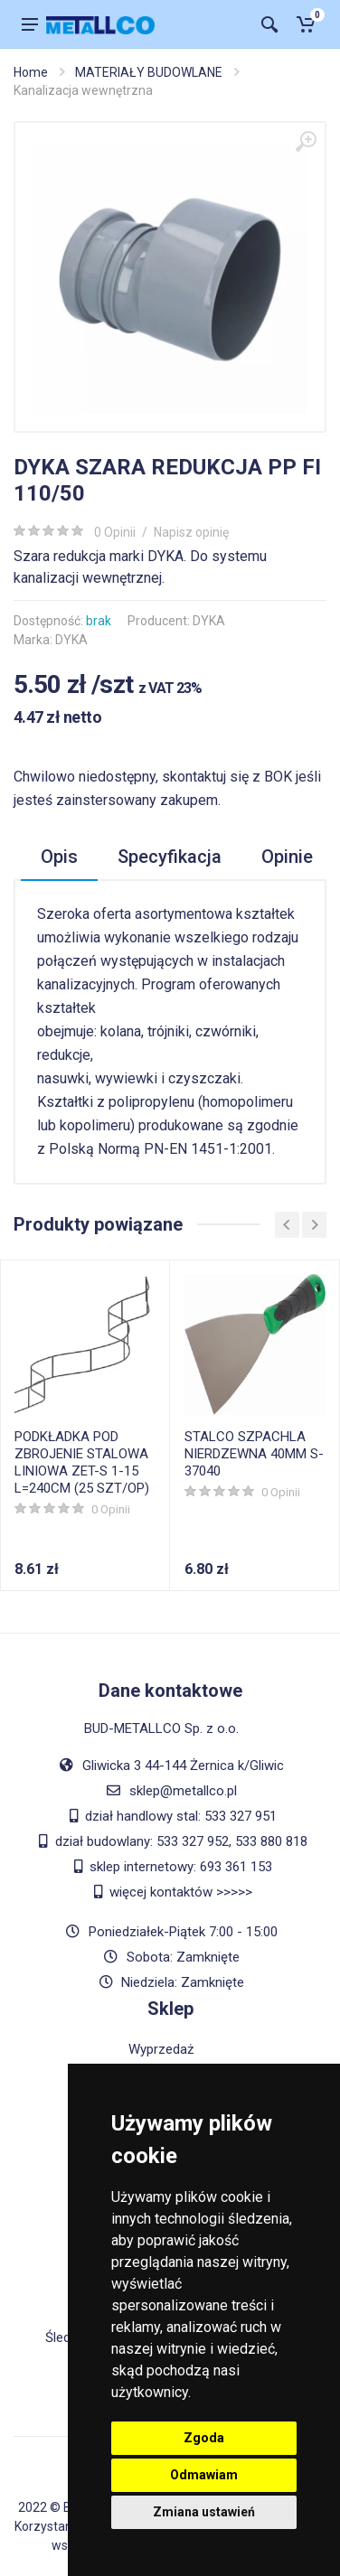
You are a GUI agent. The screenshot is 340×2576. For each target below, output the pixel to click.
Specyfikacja (170, 856)
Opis (59, 856)
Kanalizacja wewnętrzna (83, 90)
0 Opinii (115, 532)
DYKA (209, 621)
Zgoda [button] (204, 2438)
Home (31, 72)
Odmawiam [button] (204, 2475)
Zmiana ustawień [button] (204, 2512)
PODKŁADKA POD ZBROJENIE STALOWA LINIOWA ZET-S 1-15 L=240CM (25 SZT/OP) (81, 1462)
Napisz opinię (191, 532)
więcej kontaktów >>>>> (180, 1892)
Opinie (287, 856)
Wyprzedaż (161, 2049)
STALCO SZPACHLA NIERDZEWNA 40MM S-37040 (254, 1454)
